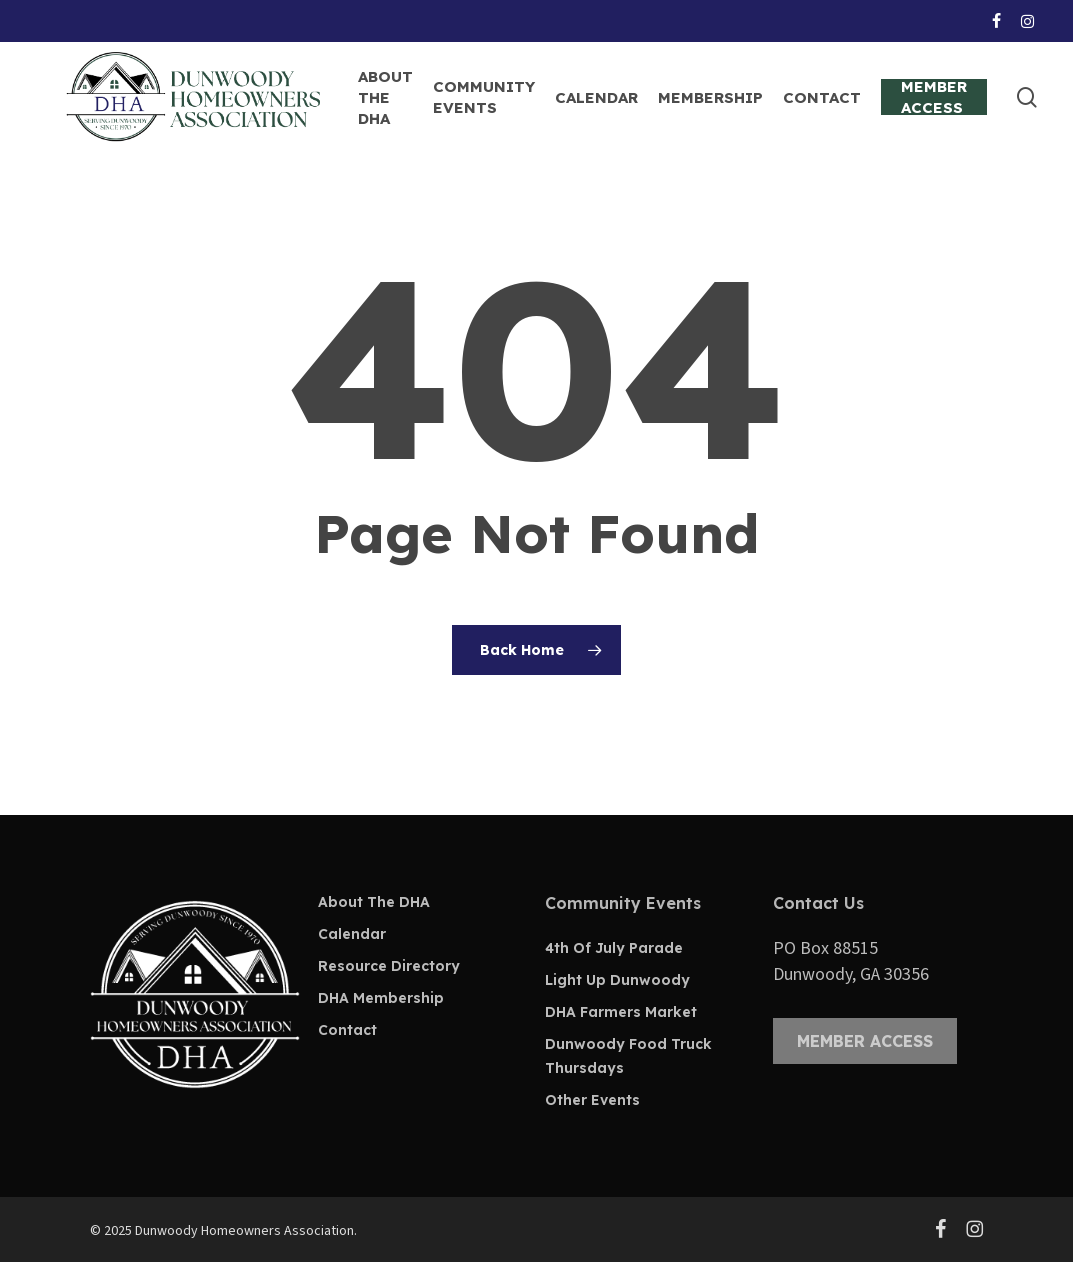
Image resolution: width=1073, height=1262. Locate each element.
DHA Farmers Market (621, 1012)
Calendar (352, 934)
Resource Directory (389, 966)
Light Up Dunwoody (617, 980)
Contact (347, 1030)
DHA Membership (381, 998)
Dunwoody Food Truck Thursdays (628, 1056)
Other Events (592, 1100)
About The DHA (374, 902)
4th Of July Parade (614, 948)
